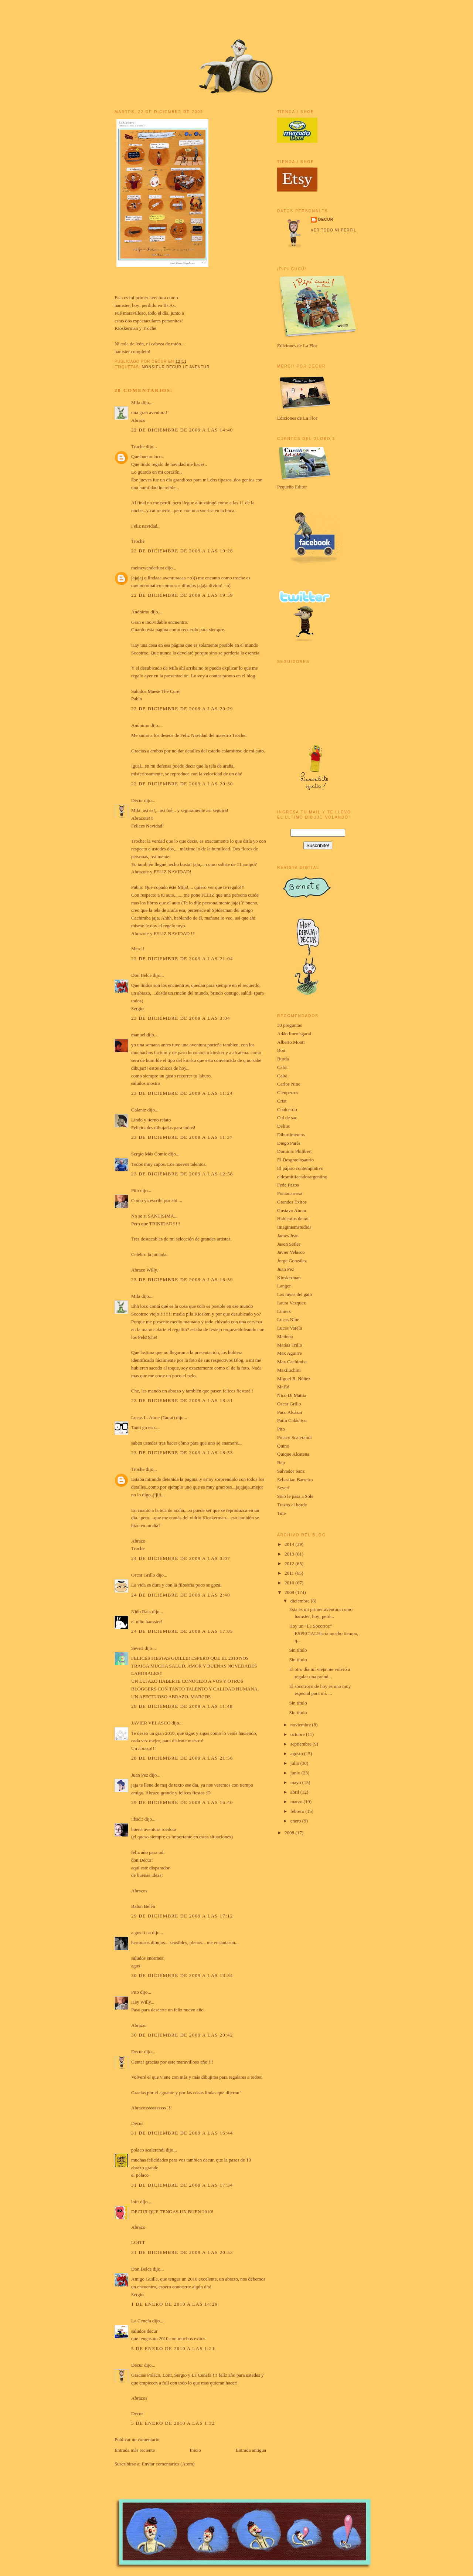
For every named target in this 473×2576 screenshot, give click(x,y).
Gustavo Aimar (291, 1210)
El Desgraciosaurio (295, 1159)
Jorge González (292, 1260)
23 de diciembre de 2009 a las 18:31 (182, 1400)
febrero (298, 1811)
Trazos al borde (292, 1504)
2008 (290, 1832)
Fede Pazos (288, 1185)
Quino (283, 1446)
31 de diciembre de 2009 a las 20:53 (182, 2252)
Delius (283, 1126)
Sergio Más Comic (149, 1154)
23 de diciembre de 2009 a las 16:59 (182, 1279)
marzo (297, 1801)
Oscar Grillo (143, 1575)
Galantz (138, 1110)
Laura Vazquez (291, 1303)
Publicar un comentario (137, 2439)
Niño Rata (141, 1611)
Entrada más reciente (135, 2450)
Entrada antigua (251, 2450)
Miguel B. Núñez (293, 1378)
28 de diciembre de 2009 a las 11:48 (182, 1706)
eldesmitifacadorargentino (302, 1176)
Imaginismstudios (294, 1227)
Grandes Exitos (292, 1202)
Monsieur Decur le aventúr (176, 367)
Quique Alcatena (293, 1454)
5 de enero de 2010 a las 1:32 (173, 2423)
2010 (290, 1582)
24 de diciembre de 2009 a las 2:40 (180, 1595)
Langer (284, 1286)
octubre (298, 1734)
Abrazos (139, 1890)
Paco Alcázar (289, 1412)
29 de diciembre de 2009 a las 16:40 (182, 1802)
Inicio (195, 2450)
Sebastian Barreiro (295, 1479)
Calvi (282, 1076)
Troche (149, 328)
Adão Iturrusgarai (294, 1033)
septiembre (301, 1744)
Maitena (285, 1336)
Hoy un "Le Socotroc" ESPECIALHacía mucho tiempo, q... (323, 1633)
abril (295, 1792)
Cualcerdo (287, 1109)
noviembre (301, 1724)
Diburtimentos (291, 1134)
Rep (281, 1462)
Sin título (298, 1650)
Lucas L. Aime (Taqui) (153, 1417)
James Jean (288, 1235)
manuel (138, 1034)
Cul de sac (287, 1117)
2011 (290, 1573)
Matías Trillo (289, 1345)
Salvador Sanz (291, 1471)
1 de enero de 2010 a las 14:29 (174, 2304)
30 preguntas (289, 1025)
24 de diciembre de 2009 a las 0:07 (180, 1558)
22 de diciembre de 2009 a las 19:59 (182, 595)
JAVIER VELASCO (150, 1723)
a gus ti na (141, 1932)
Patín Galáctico (292, 1420)
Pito (135, 1190)
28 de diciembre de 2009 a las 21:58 (182, 1758)
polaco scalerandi (148, 2150)
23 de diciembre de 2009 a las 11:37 (182, 1137)
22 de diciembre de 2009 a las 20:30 (182, 783)
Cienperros (287, 1092)
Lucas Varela (289, 1328)
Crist (281, 1101)
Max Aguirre (289, 1353)
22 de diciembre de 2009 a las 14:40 (182, 430)
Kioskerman (126, 328)
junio (296, 1773)
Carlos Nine (288, 1084)
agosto (297, 1753)
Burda (283, 1059)
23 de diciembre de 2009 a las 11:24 (182, 1093)
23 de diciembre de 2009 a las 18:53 (182, 1452)
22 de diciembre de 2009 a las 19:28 (182, 551)
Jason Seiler (288, 1244)
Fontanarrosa (289, 1193)
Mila (135, 402)
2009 (290, 1592)
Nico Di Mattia (291, 1395)
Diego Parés (288, 1143)
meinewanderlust (147, 568)
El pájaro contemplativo (300, 1168)
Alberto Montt (291, 1042)
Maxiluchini (289, 1370)
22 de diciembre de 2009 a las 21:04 (182, 958)
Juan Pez (139, 1775)
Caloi (282, 1067)
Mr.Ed (283, 1386)
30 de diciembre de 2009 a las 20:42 (182, 2035)
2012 (290, 1563)
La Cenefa (141, 2320)
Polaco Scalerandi (294, 1437)
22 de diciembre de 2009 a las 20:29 (182, 708)
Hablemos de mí (293, 1218)
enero (296, 1821)
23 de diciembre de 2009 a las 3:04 (180, 1018)
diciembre (300, 1601)
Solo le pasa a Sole (295, 1496)
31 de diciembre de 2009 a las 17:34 (182, 2185)
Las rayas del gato (294, 1294)
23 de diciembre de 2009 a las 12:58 (182, 1174)
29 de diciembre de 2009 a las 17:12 (182, 1916)
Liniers (284, 1311)
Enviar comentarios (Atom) (168, 2464)
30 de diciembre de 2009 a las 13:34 (182, 1975)
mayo (296, 1782)
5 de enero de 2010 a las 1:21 (173, 2348)
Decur (137, 800)
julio (295, 1763)
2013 (290, 1554)
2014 (290, 1544)
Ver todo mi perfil (333, 230)
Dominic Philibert (294, 1151)
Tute (281, 1513)
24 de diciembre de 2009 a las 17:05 (182, 1631)
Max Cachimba (292, 1361)
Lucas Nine (288, 1319)
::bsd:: (137, 1819)
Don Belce (141, 975)
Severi (137, 1648)
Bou (281, 1050)
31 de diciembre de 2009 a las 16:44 (182, 2133)
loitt (135, 2201)
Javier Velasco (290, 1252)
